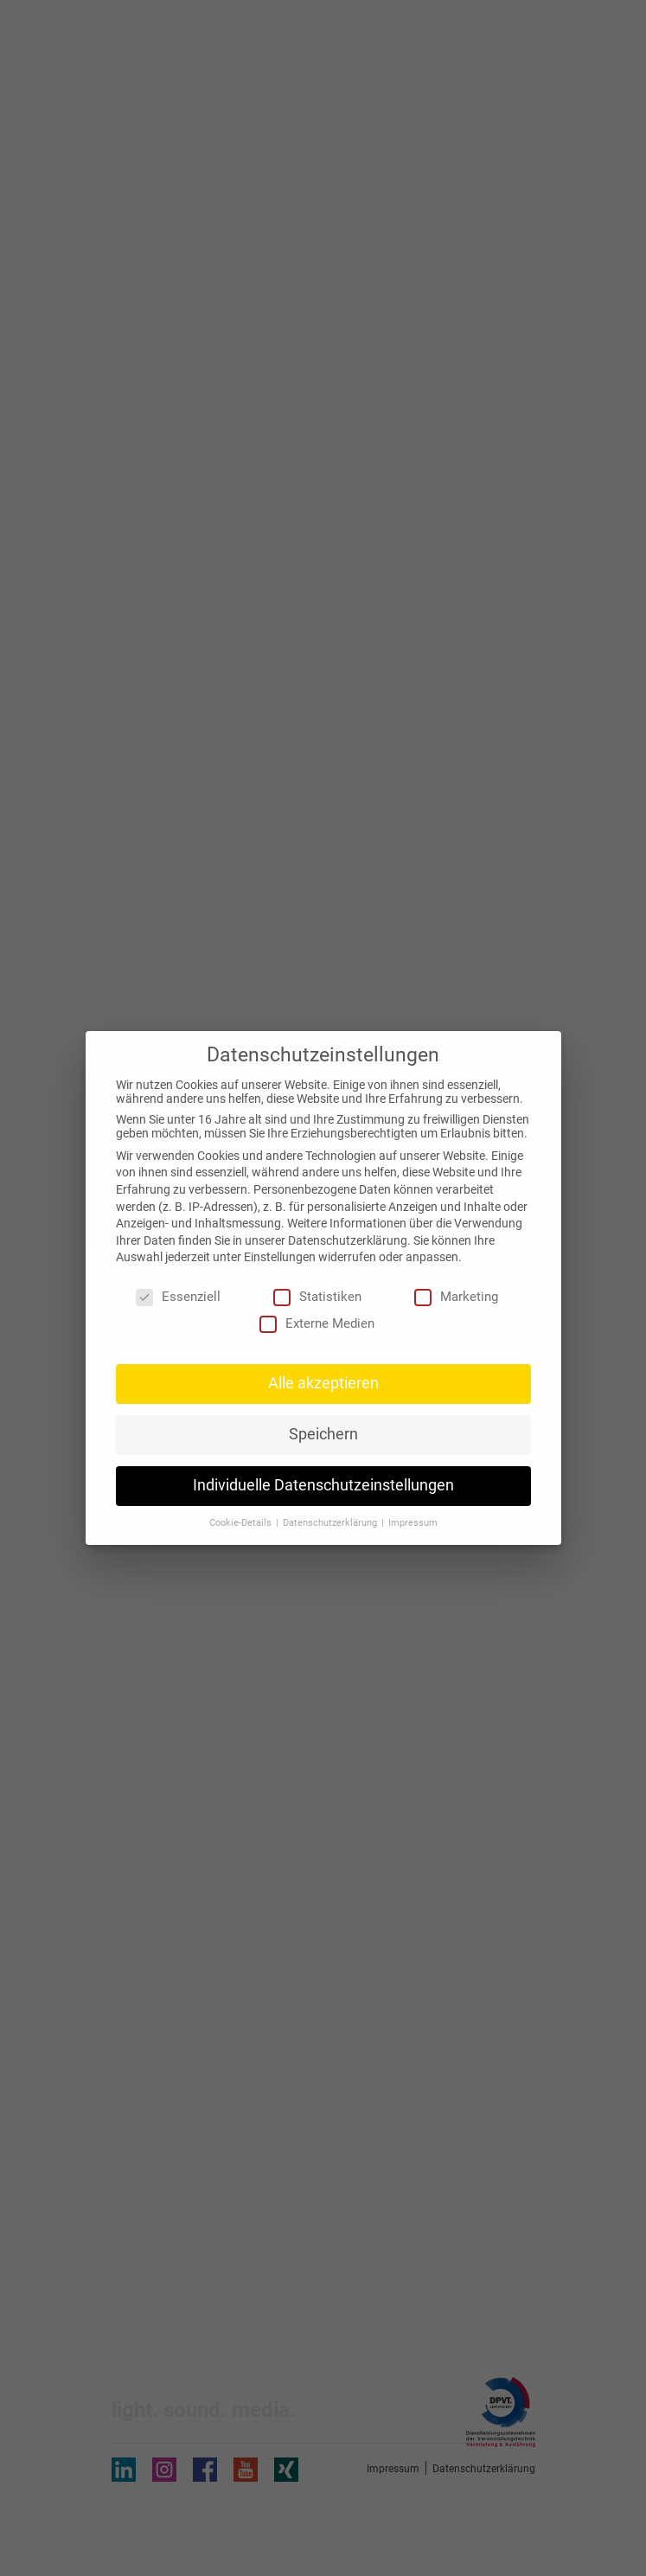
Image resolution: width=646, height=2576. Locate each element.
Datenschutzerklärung (347, 1240)
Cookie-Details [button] (241, 1522)
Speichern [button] (323, 1434)
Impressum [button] (413, 1522)
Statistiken (317, 1296)
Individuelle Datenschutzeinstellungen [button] (323, 1485)
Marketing (456, 1296)
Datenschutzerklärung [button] (331, 1522)
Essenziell (178, 1296)
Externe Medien (316, 1323)
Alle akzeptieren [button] (323, 1383)
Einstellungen (280, 1257)
